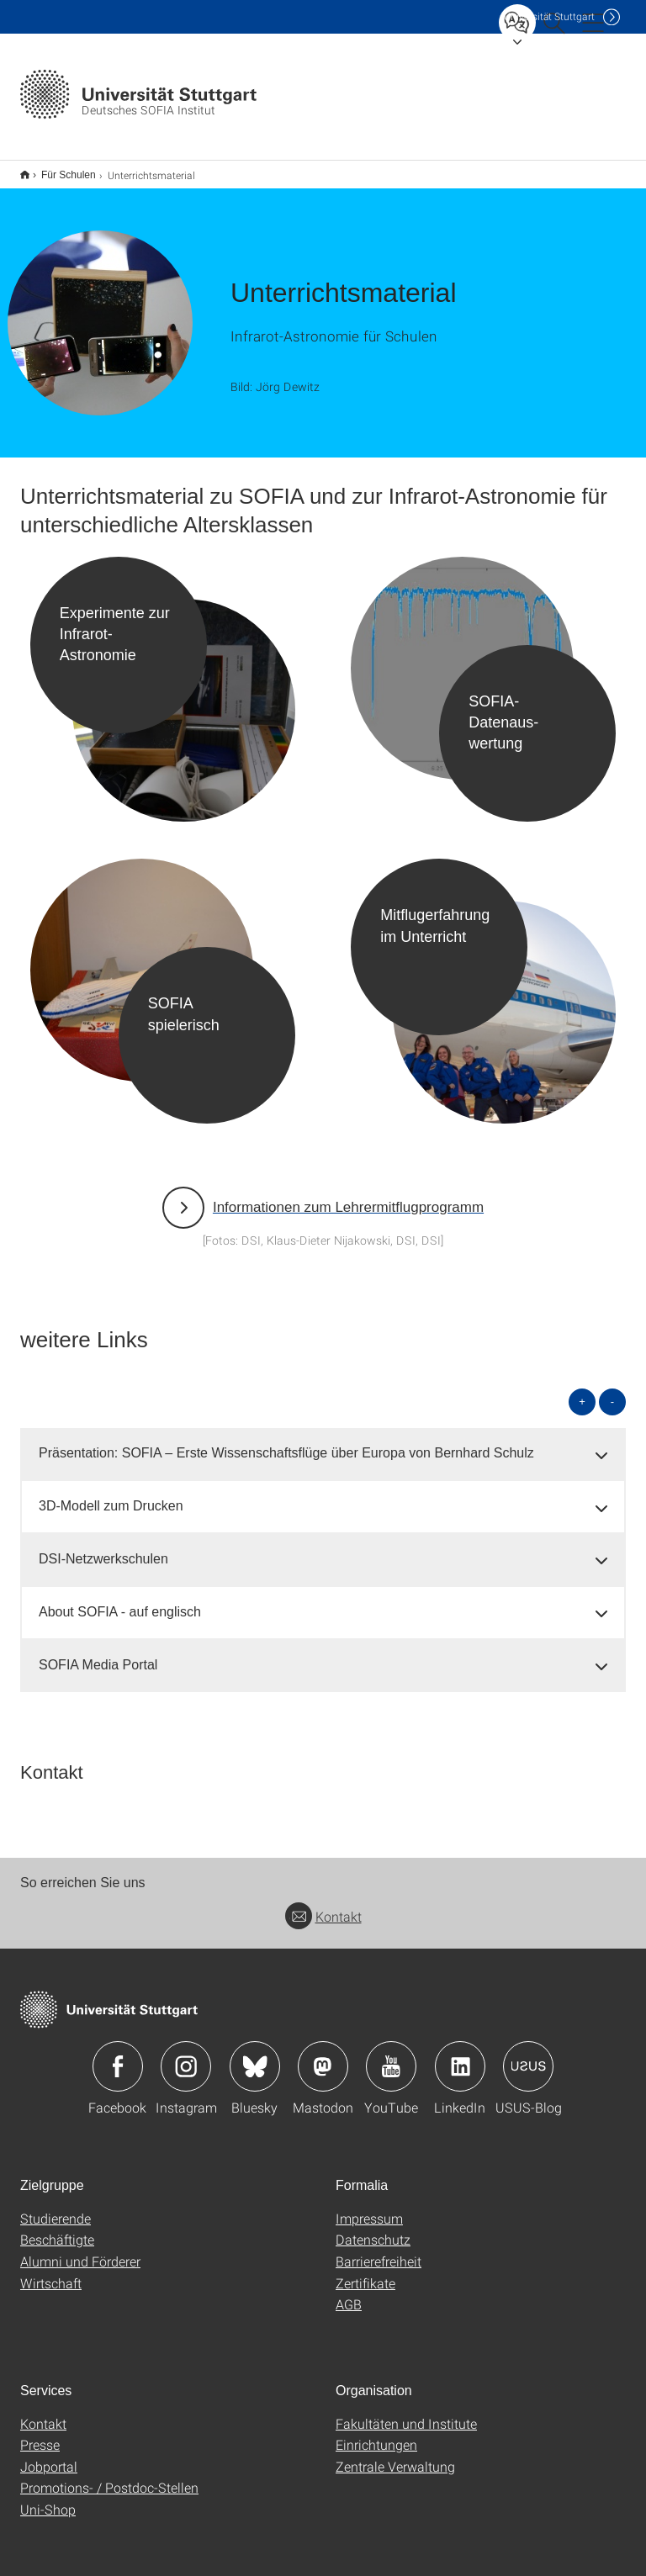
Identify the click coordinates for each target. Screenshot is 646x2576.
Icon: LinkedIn (460, 2055)
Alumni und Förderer (80, 2250)
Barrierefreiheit (378, 2250)
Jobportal (48, 2455)
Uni (549, 16)
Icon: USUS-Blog (528, 2055)
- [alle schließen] (612, 1390)
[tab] (323, 1442)
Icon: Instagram (186, 2055)
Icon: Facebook (118, 2055)
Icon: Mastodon (323, 2055)
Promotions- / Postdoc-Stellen (109, 2476)
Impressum (369, 2207)
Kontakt (323, 1905)
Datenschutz (373, 2228)
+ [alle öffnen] (582, 1390)
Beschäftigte (57, 2228)
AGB (349, 2293)
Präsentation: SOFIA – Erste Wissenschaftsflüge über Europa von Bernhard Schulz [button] (286, 1442)
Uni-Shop (48, 2498)
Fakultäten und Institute (406, 2412)
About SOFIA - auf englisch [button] (120, 1601)
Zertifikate (365, 2272)
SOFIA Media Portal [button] (98, 1654)
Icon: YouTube (391, 2055)
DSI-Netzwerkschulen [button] (103, 1548)
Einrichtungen (376, 2433)
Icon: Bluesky (255, 2055)
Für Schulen (59, 169)
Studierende (55, 2207)
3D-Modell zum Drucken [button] (111, 1495)
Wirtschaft (51, 2272)
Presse (40, 2433)
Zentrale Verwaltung (395, 2455)
